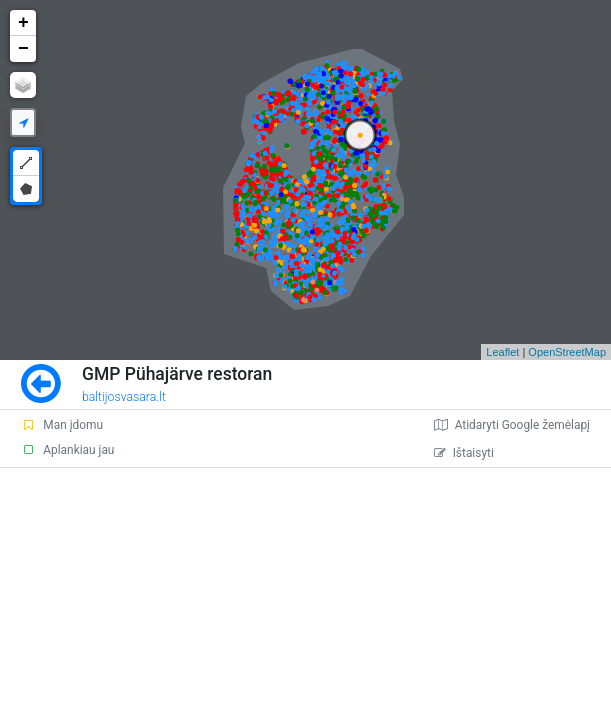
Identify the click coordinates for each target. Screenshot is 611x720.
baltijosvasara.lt (124, 397)
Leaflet (502, 352)
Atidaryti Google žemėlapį (512, 425)
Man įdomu (62, 425)
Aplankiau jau (67, 450)
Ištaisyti (464, 453)
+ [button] (23, 23)
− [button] (23, 49)
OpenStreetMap (567, 352)
